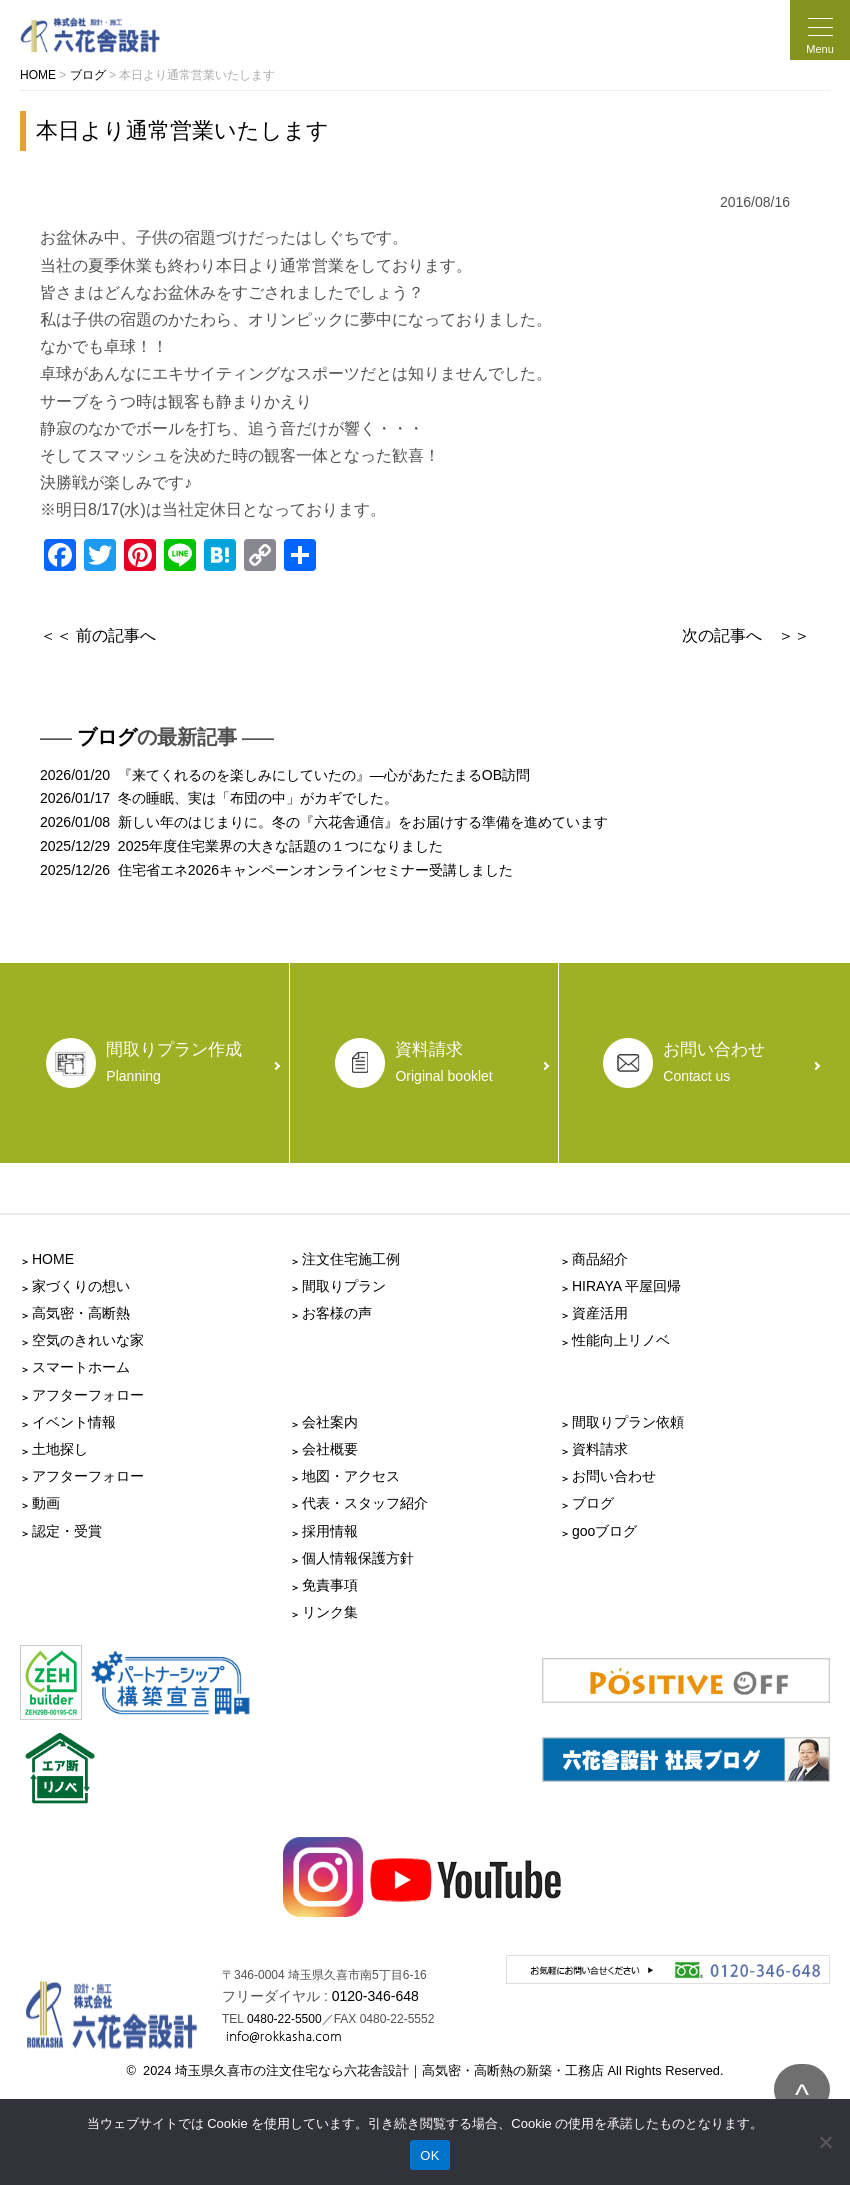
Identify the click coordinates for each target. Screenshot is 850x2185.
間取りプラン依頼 (628, 1422)
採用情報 (330, 1531)
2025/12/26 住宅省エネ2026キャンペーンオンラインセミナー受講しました (276, 870)
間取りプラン (344, 1286)
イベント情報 (74, 1422)
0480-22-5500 (284, 2019)
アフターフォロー (88, 1395)
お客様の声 (337, 1313)
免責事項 (330, 1585)
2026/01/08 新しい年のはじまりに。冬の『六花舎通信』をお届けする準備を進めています (324, 822)
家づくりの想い (81, 1286)
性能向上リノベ (621, 1340)
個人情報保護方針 (358, 1558)
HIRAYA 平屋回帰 (626, 1286)
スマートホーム (81, 1367)
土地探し (60, 1449)
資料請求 (600, 1449)
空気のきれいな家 (88, 1340)
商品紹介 (600, 1259)
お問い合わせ (614, 1476)
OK (429, 2155)
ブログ (107, 737)
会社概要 (330, 1449)
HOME (53, 1259)
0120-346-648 (375, 1996)
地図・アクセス (351, 1476)
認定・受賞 (67, 1531)
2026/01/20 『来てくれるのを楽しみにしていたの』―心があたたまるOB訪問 (285, 775)
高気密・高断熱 (81, 1313)
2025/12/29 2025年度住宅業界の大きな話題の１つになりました (241, 846)
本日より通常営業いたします (182, 130)
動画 (46, 1503)
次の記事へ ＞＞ (746, 635)
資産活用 (600, 1313)
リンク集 (330, 1612)
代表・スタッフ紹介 (365, 1503)
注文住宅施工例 (351, 1259)
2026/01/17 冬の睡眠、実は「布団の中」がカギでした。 (219, 798)
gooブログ (604, 1531)
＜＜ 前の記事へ (98, 635)
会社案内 (330, 1422)
